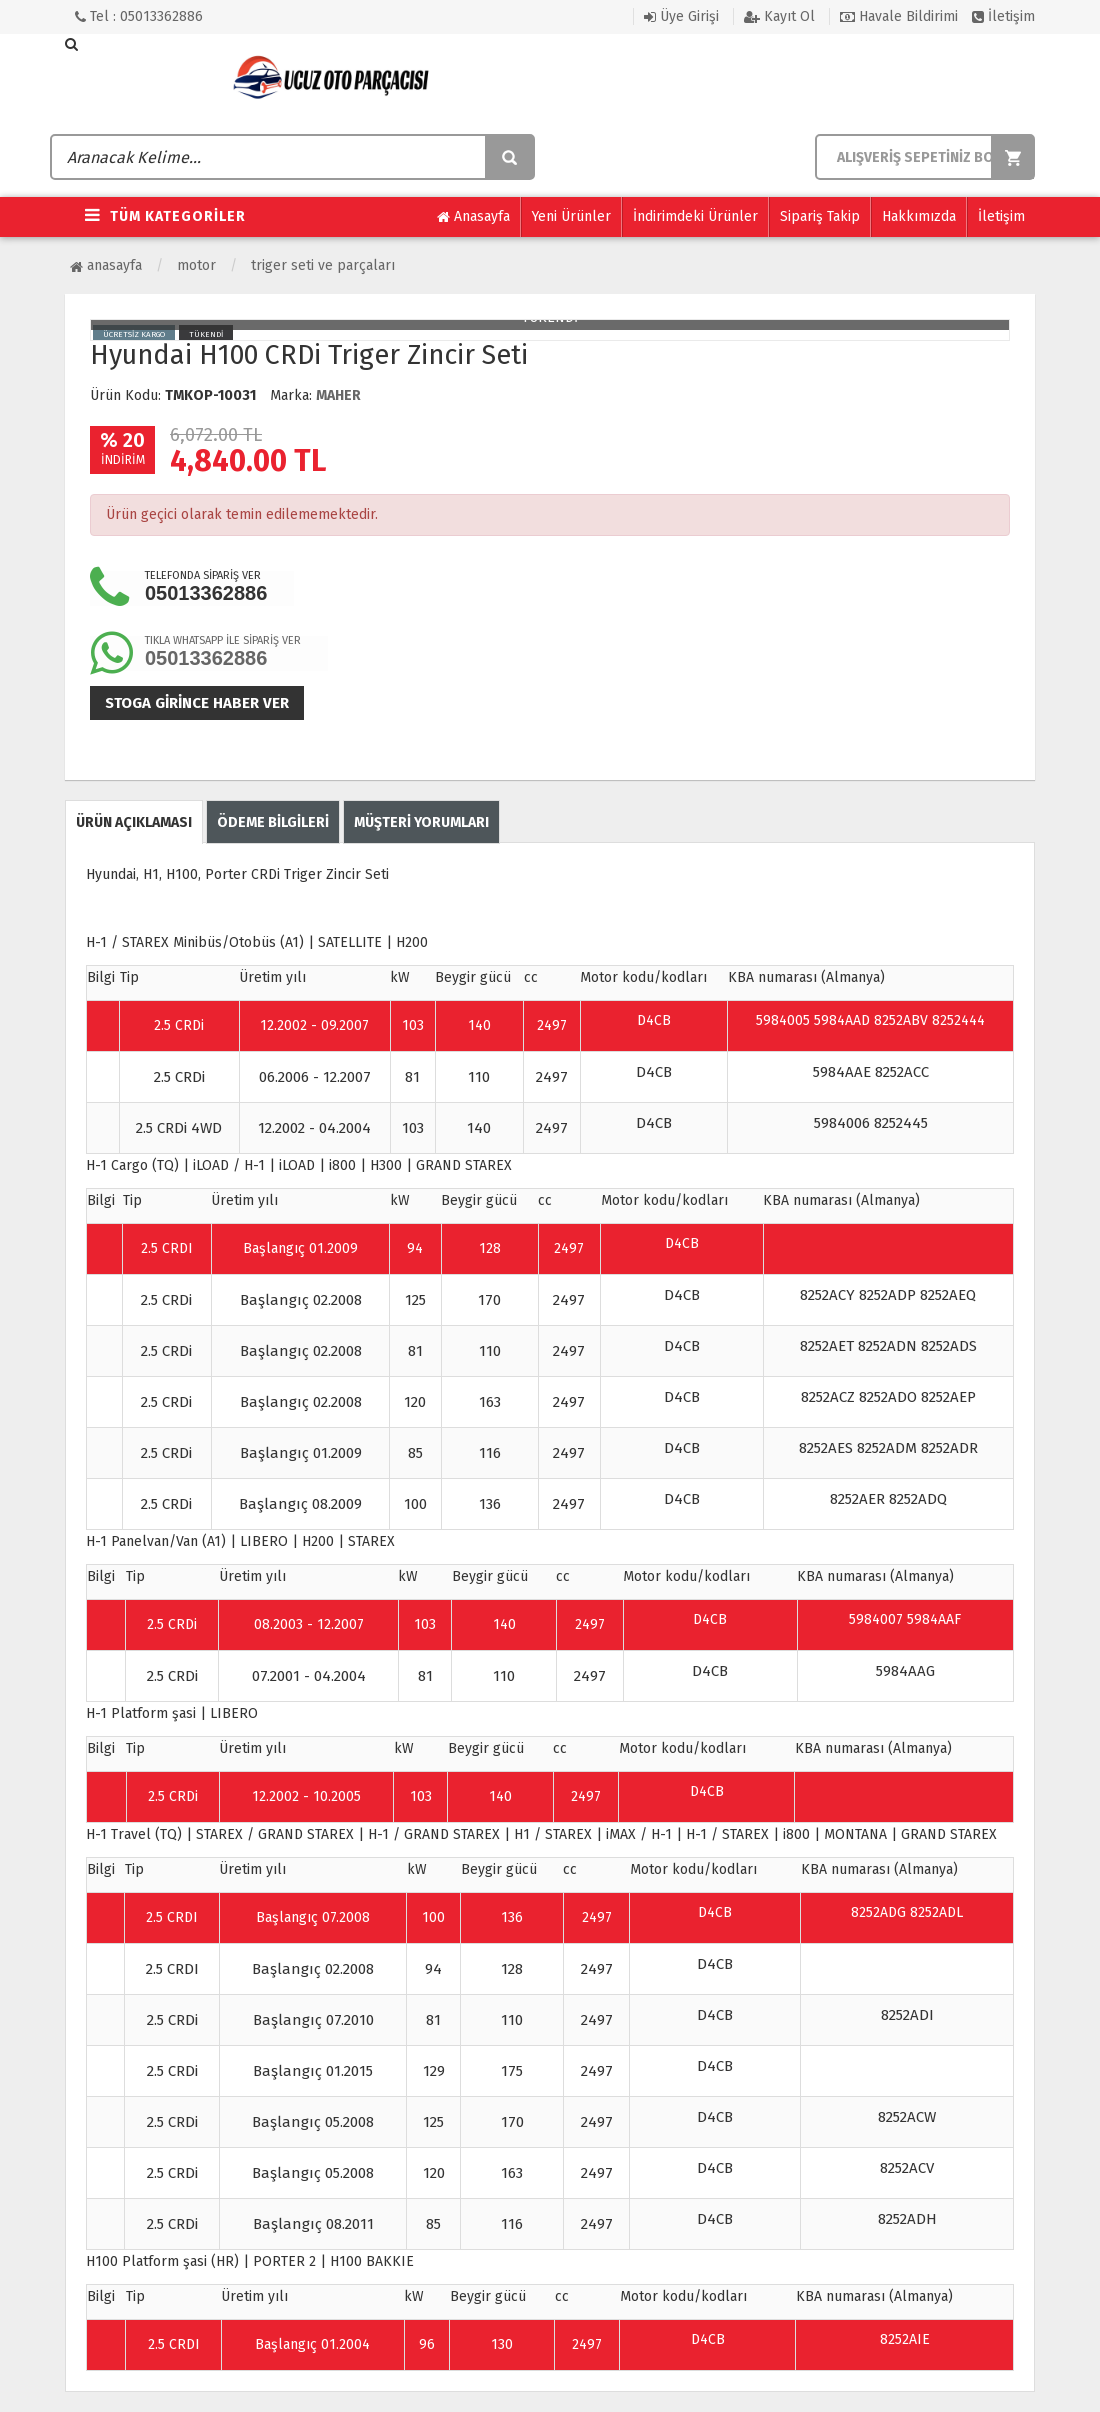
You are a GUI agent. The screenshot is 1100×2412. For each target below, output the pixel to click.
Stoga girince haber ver (197, 703)
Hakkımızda (919, 216)
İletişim (1003, 16)
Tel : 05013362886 (139, 16)
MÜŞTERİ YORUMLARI (421, 822)
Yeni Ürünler (571, 216)
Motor (196, 265)
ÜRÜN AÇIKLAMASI (134, 822)
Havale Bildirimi (899, 16)
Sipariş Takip (820, 216)
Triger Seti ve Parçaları (323, 265)
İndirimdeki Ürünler (695, 216)
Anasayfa (473, 217)
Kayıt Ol (779, 16)
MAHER (338, 395)
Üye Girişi (681, 16)
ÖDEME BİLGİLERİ (273, 822)
